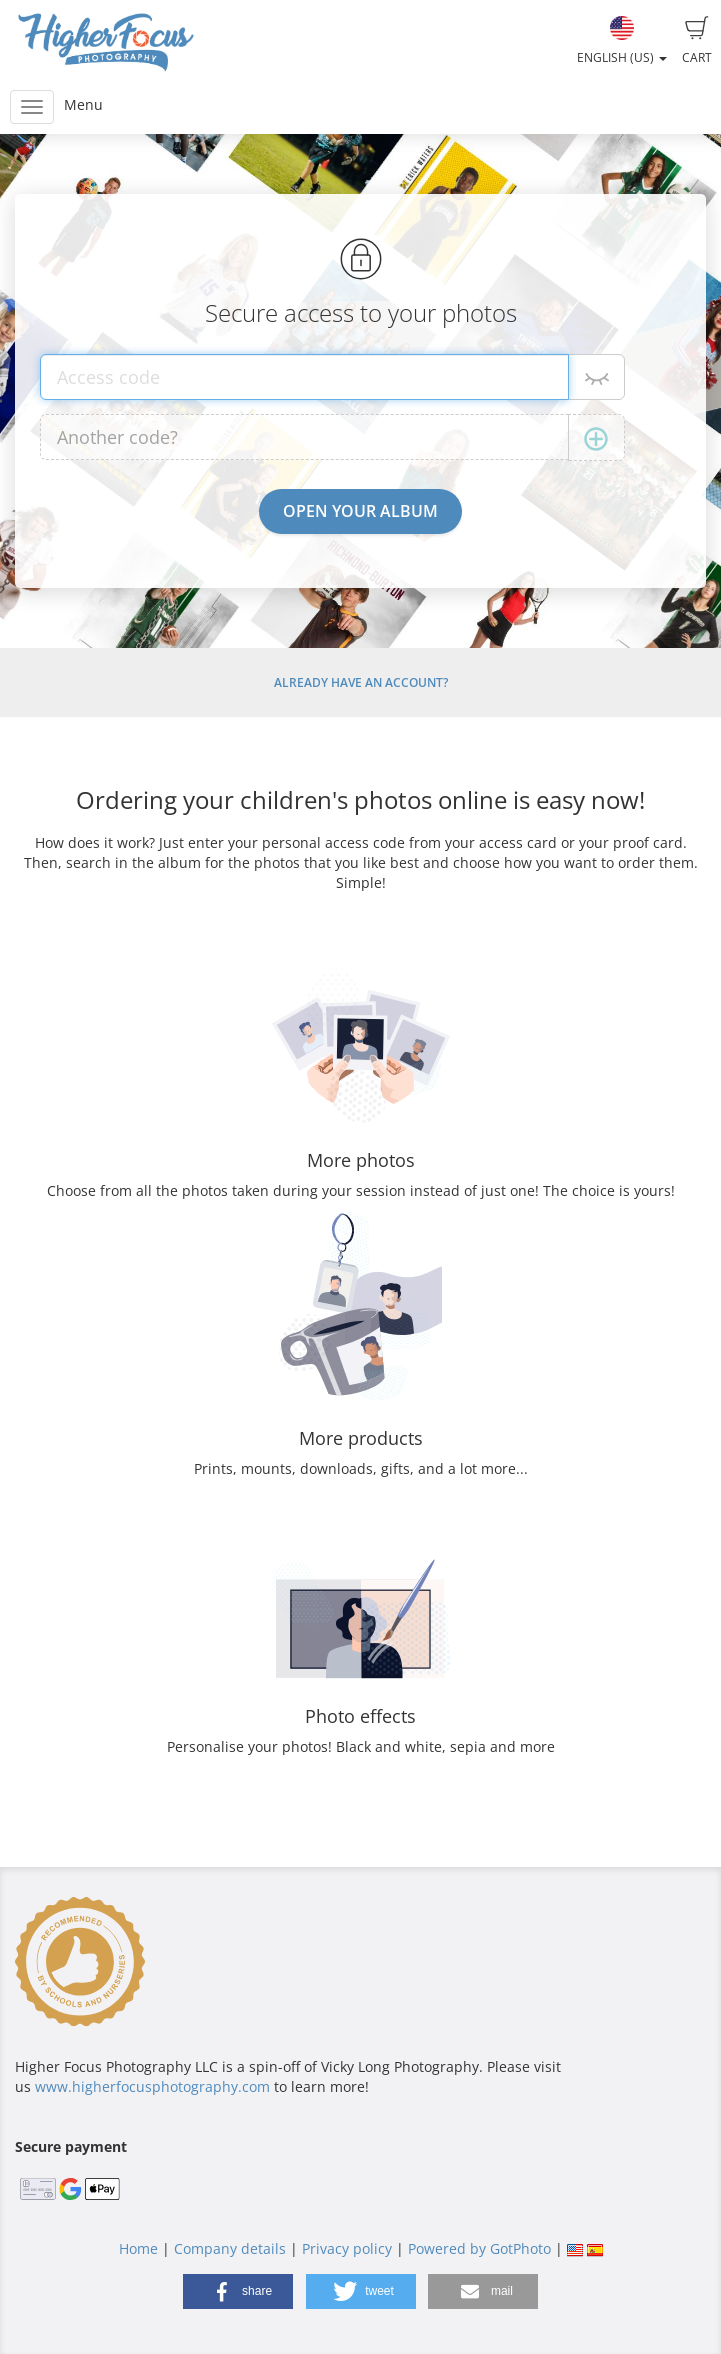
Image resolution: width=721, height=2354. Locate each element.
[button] (238, 2291)
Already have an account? (361, 682)
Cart (697, 41)
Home (138, 2248)
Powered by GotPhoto (479, 2248)
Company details (230, 2248)
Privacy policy (347, 2248)
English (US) (622, 41)
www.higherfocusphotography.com (152, 2086)
